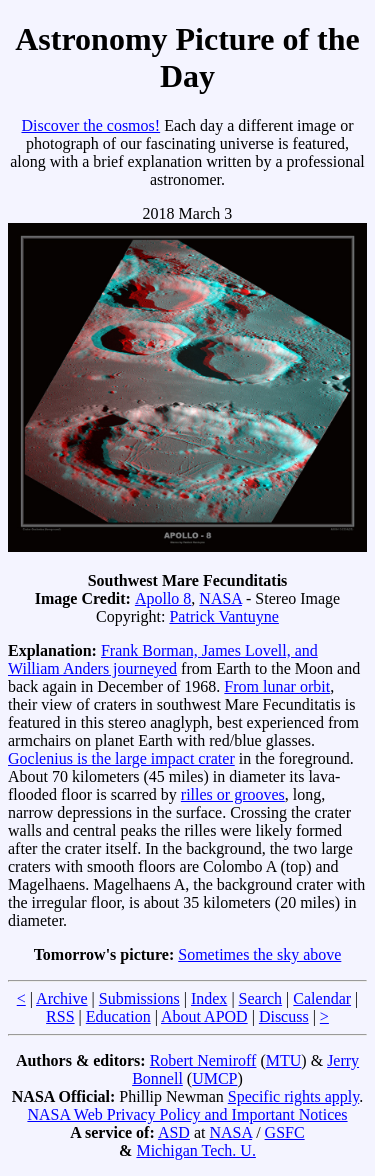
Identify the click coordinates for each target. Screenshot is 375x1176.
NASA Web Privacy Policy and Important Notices (187, 1114)
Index (209, 998)
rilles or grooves (233, 794)
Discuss (284, 1016)
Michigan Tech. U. (195, 1150)
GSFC (285, 1132)
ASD (174, 1132)
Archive (62, 998)
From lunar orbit (277, 686)
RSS (60, 1016)
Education (118, 1016)
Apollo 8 (163, 598)
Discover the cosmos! (90, 125)
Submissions (139, 998)
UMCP (214, 1078)
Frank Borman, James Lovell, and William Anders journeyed (163, 659)
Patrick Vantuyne (223, 616)
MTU (284, 1060)
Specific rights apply (293, 1096)
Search (261, 998)
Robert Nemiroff (203, 1060)
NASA (220, 598)
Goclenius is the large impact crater (121, 758)
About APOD (204, 1016)
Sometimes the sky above (259, 954)
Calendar (322, 998)
